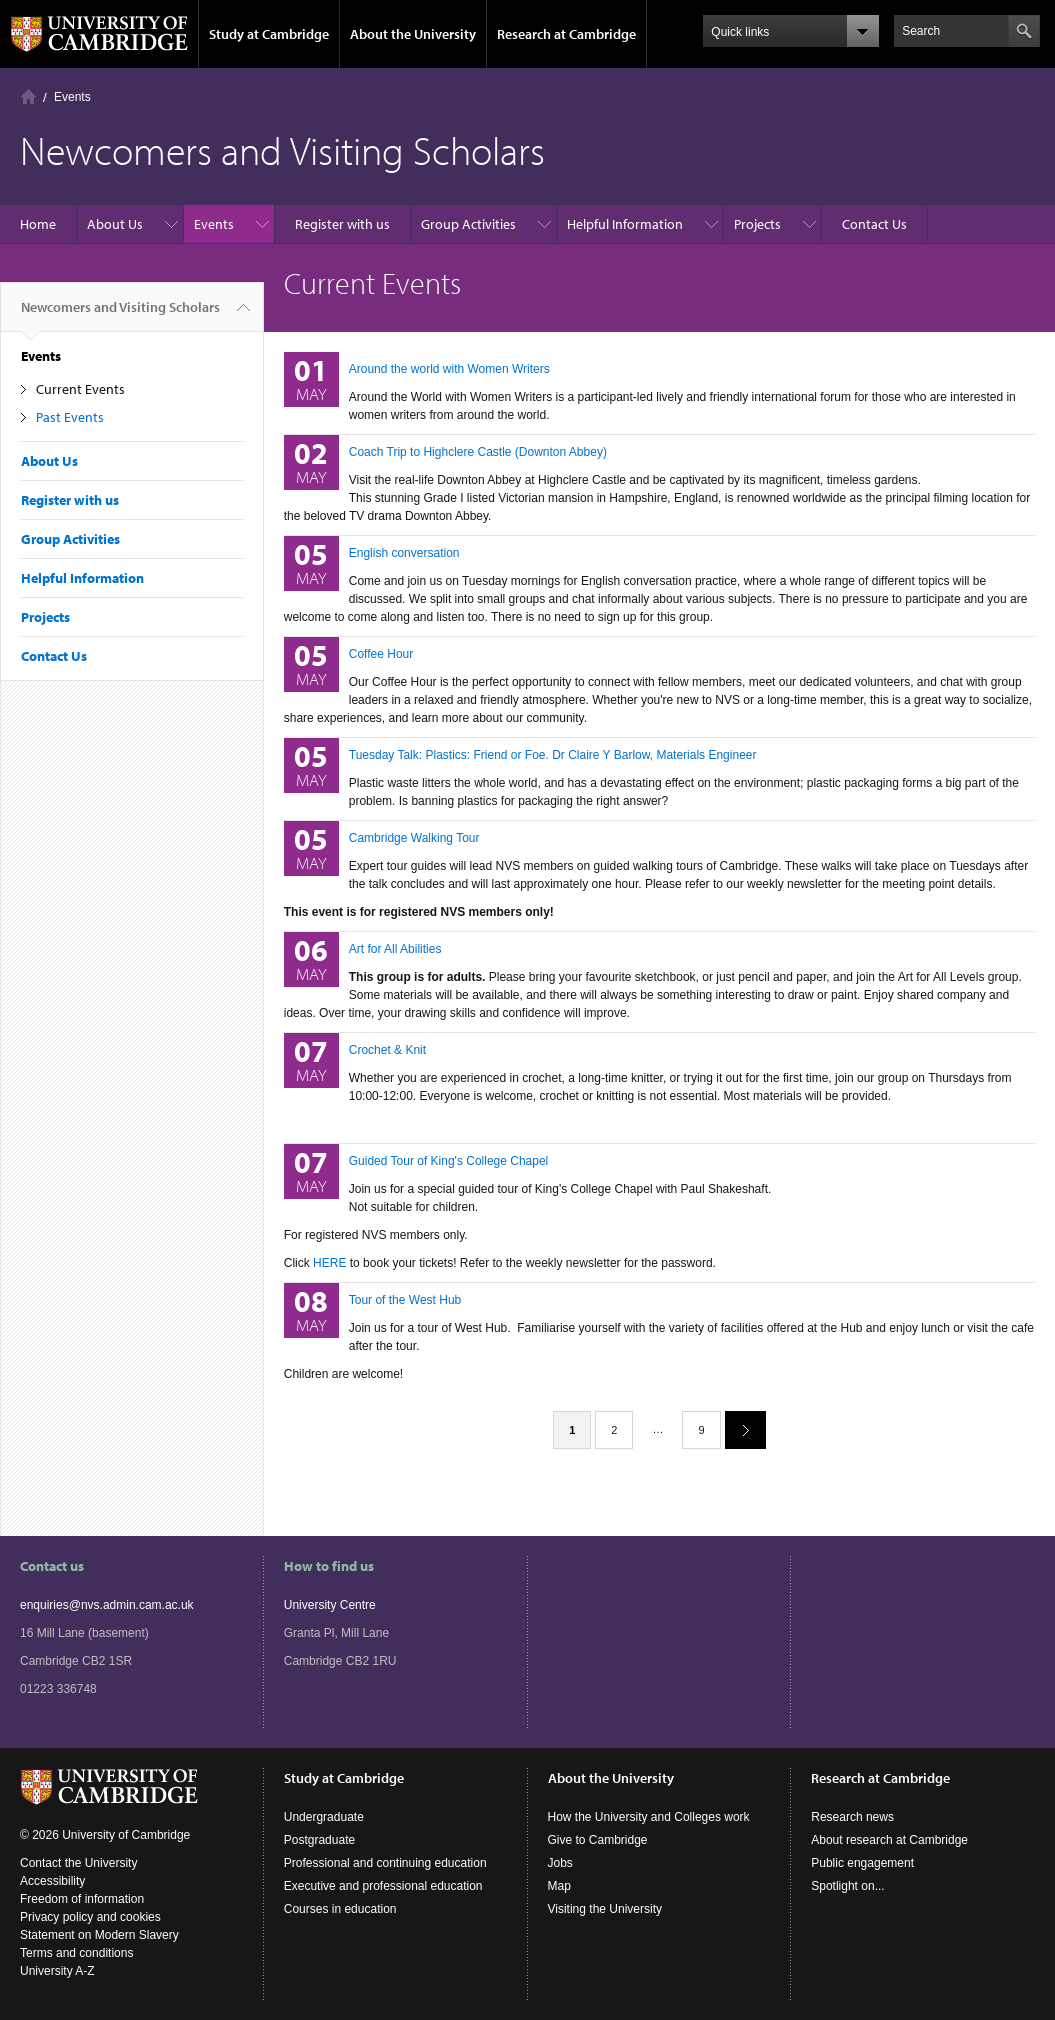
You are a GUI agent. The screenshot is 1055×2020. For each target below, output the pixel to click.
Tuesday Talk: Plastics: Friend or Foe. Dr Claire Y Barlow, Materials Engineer (553, 755)
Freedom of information (82, 1899)
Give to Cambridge (598, 1840)
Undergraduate (324, 1817)
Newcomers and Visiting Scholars (120, 315)
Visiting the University (605, 1909)
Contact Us (874, 224)
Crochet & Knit (387, 1050)
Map (559, 1886)
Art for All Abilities (395, 949)
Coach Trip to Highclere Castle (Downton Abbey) (478, 452)
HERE (329, 1263)
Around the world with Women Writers (449, 369)
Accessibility (52, 1881)
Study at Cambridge (269, 34)
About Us (115, 224)
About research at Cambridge (889, 1840)
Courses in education (340, 1909)
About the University (413, 34)
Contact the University (78, 1863)
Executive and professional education (383, 1886)
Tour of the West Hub (405, 1300)
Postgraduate (319, 1840)
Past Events (70, 417)
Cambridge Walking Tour (414, 838)
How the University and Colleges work (649, 1817)
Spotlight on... (847, 1886)
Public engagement (862, 1863)
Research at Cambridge (566, 34)
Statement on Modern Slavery (99, 1935)
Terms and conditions (76, 1953)
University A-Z (57, 1971)
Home (28, 96)
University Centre (330, 1605)
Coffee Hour (381, 654)
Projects (757, 224)
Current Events (80, 389)
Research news (852, 1817)
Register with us (342, 224)
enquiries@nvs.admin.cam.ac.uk (107, 1605)
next (738, 1429)
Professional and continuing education (385, 1863)
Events (72, 97)
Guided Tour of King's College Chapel (449, 1161)
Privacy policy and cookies (90, 1917)
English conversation (404, 553)
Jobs (560, 1863)
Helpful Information (625, 224)
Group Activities (468, 224)
